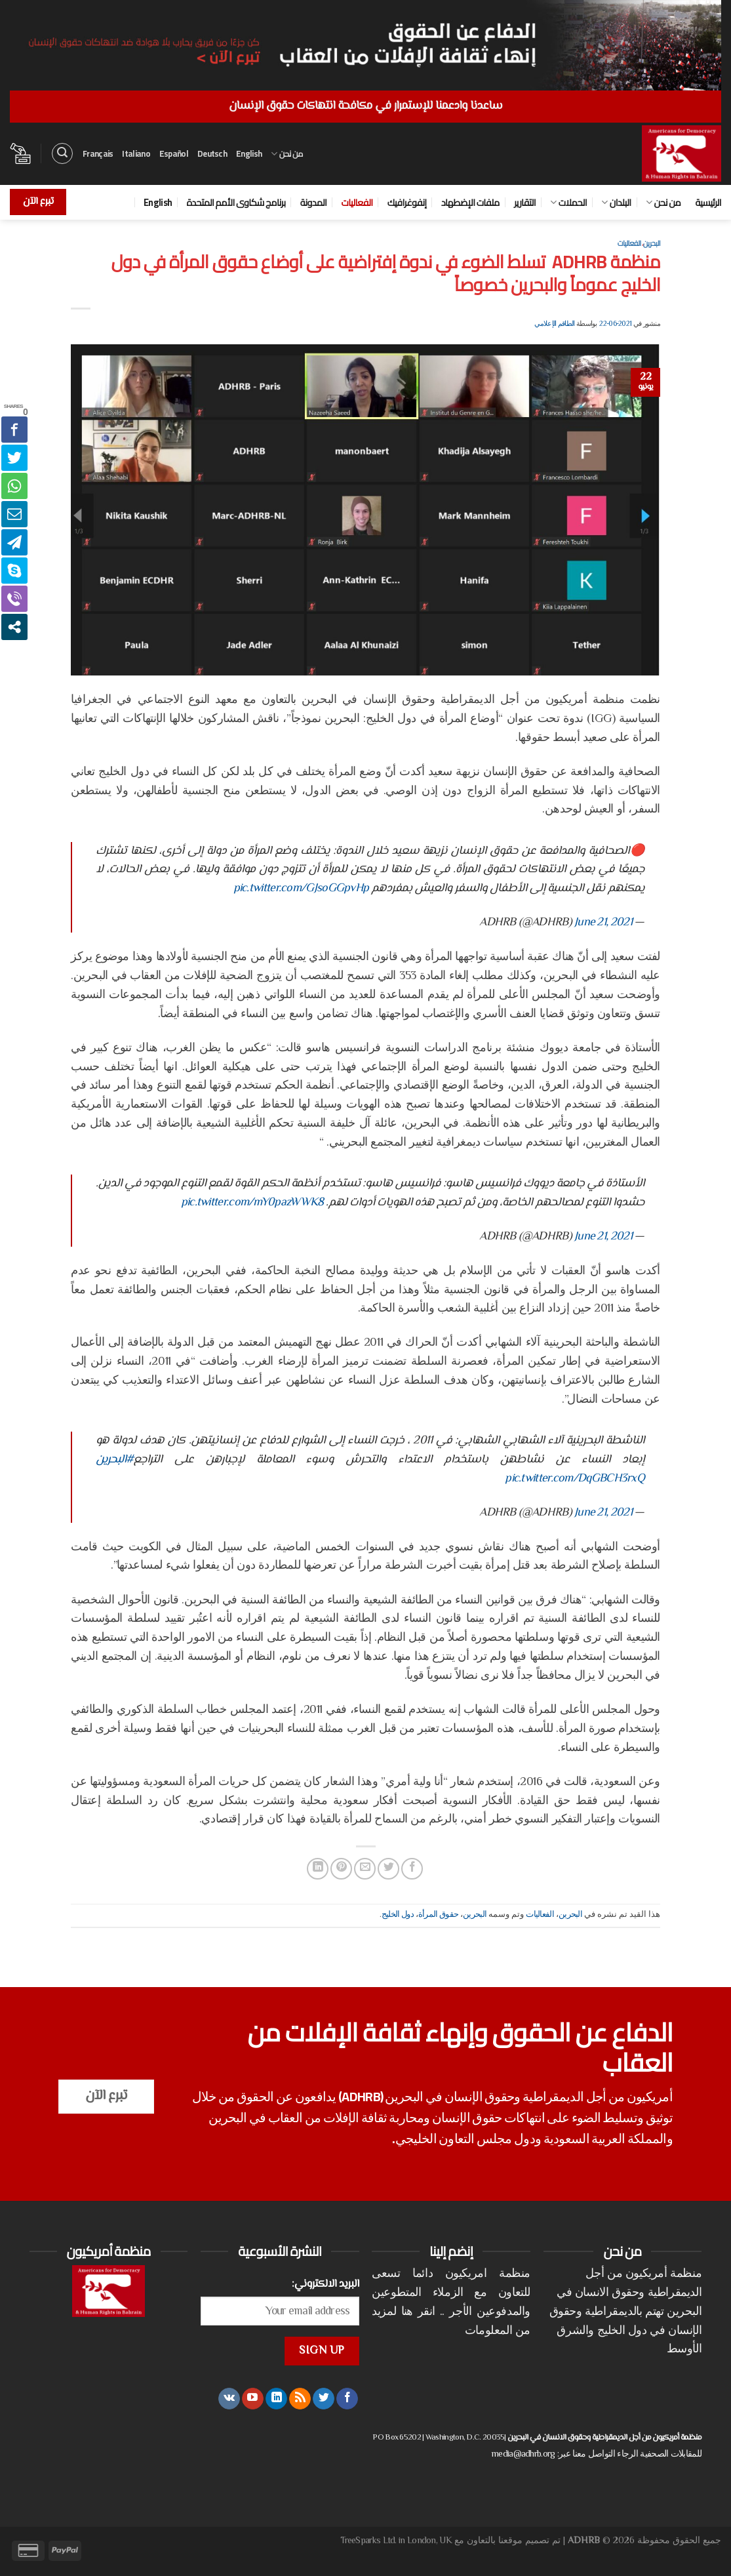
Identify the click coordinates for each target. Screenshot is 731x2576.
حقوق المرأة (438, 1915)
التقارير (525, 202)
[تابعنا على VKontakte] (229, 2399)
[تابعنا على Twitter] (323, 2399)
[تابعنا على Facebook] (347, 2399)
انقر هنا (418, 2312)
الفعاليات (356, 202)
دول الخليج (398, 1915)
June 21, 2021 (603, 923)
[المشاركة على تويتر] (388, 1869)
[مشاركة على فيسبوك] (412, 1869)
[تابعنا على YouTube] (253, 2399)
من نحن (287, 153)
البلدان (616, 202)
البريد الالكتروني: (325, 2284)
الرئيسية (708, 202)
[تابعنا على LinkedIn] (276, 2399)
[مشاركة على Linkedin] (317, 1869)
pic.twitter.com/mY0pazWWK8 (252, 1203)
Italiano (135, 153)
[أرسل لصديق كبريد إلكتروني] (365, 1869)
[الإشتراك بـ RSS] (300, 2399)
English (249, 153)
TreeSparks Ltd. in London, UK (396, 2540)
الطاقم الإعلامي (554, 324)
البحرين (651, 243)
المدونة (313, 202)
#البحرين (115, 1460)
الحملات (568, 202)
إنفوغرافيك (407, 202)
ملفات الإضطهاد (470, 202)
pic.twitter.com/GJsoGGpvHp (301, 888)
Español (173, 153)
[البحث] (62, 153)
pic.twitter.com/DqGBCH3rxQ (574, 1479)
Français (98, 153)
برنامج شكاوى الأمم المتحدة (236, 202)
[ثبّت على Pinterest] (341, 1869)
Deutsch (212, 153)
